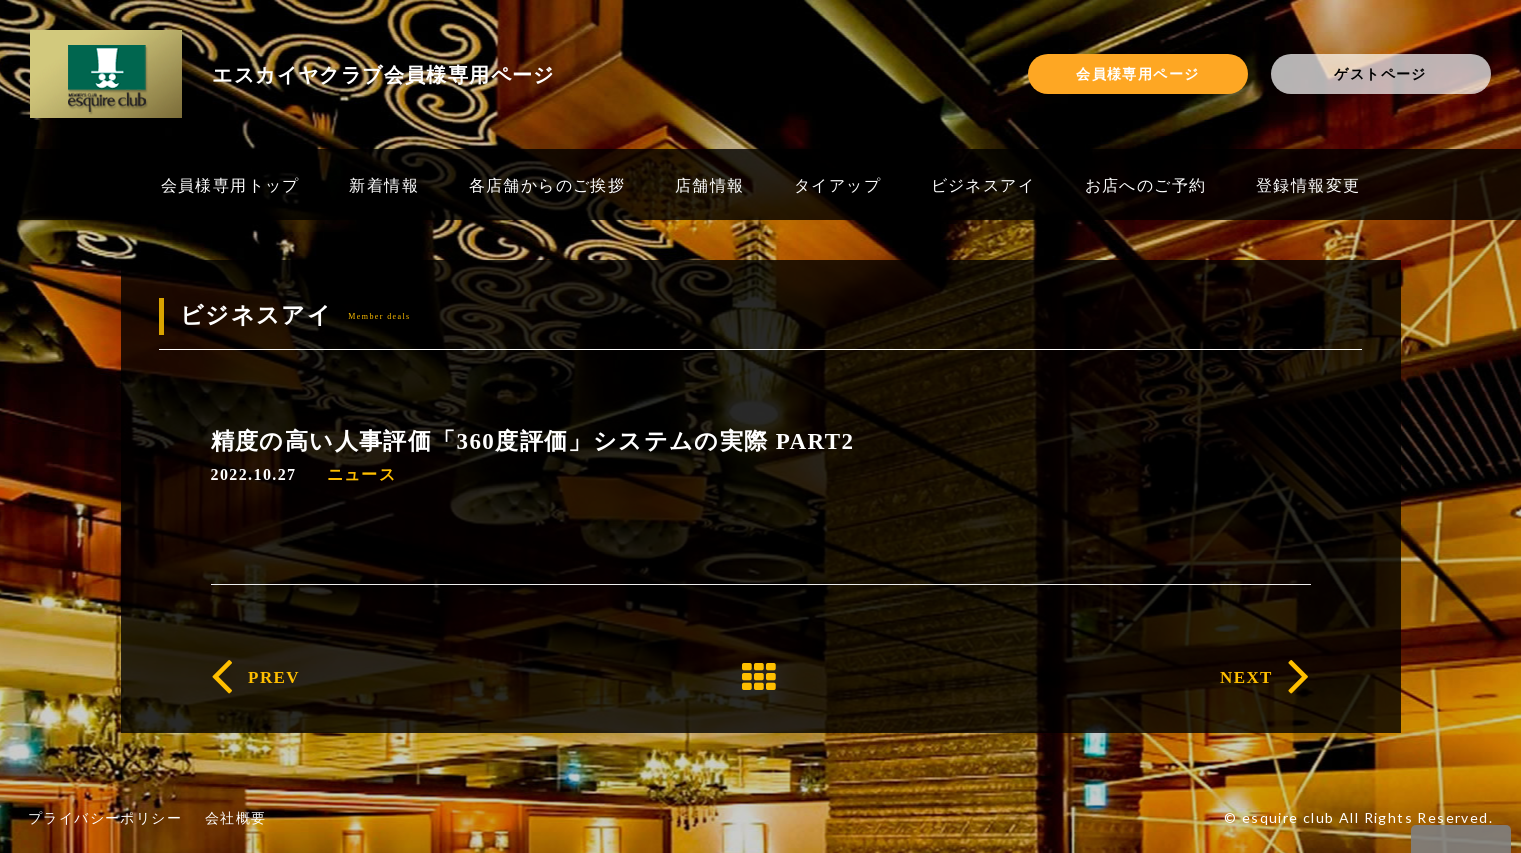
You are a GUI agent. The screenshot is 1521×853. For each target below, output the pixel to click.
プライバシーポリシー (105, 817)
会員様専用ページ (1137, 73)
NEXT (1246, 677)
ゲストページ (1380, 73)
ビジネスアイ (983, 184)
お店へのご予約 (1146, 184)
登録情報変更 (1308, 184)
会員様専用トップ (230, 184)
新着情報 (384, 184)
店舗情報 (710, 184)
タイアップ (837, 184)
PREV (274, 677)
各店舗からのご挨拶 (547, 184)
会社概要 (236, 817)
